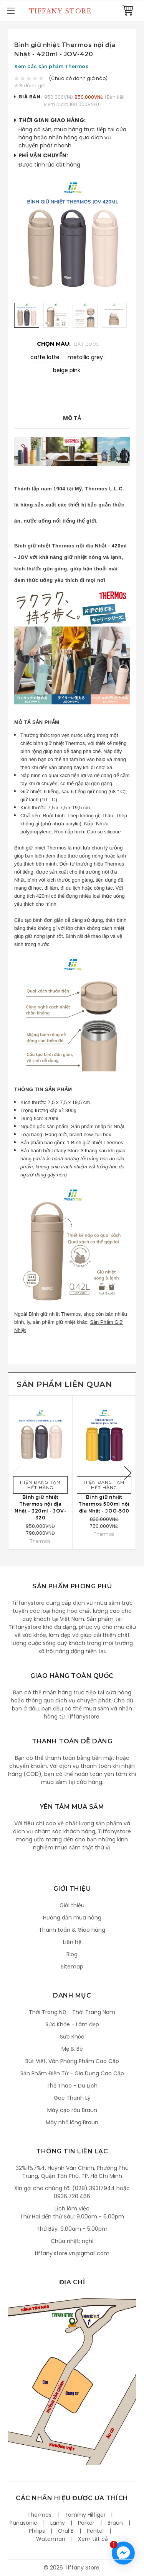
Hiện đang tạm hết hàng (40, 1485)
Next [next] (128, 1473)
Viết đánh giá (30, 85)
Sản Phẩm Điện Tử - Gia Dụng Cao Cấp (72, 2073)
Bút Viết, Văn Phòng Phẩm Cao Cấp (72, 2061)
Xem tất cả (93, 2539)
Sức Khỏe (72, 2036)
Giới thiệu (72, 1905)
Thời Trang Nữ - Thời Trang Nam (72, 2012)
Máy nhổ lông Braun (72, 2122)
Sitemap (72, 1966)
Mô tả (72, 418)
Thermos (39, 2515)
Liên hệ (72, 1942)
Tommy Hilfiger (85, 2515)
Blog (72, 1954)
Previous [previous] (16, 1473)
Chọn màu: (68, 343)
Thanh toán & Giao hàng (72, 1930)
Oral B (66, 2531)
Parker (86, 2523)
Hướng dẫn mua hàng (72, 1917)
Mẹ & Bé (72, 2049)
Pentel (95, 2531)
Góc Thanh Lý (72, 2098)
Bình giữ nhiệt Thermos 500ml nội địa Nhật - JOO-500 (104, 1504)
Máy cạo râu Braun (72, 2110)
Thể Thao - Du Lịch (72, 2085)
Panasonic (23, 2523)
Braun (115, 2523)
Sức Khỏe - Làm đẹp (72, 2024)
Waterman (50, 2539)
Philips (37, 2531)
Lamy (57, 2523)
